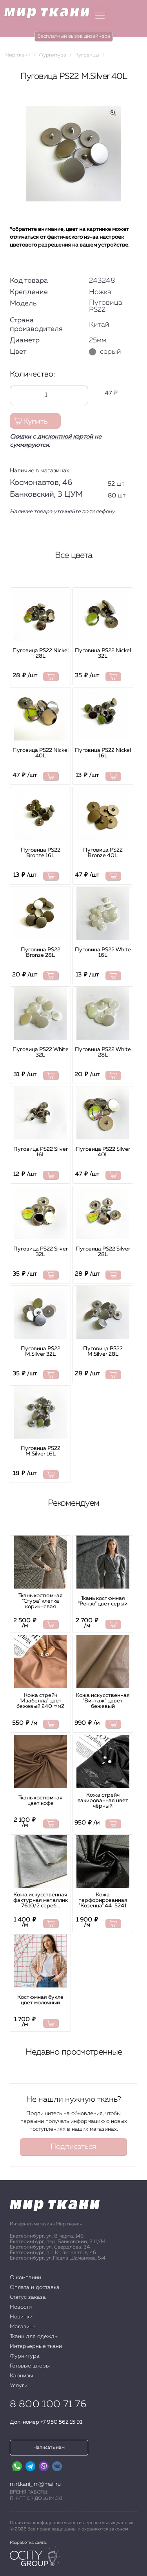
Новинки (21, 2317)
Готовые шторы (30, 2366)
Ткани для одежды (34, 2336)
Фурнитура (25, 2356)
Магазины (23, 2326)
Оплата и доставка (35, 2287)
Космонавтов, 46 (41, 482)
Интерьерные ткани (36, 2346)
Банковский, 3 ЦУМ (46, 494)
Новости (21, 2307)
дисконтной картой (65, 437)
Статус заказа (28, 2297)
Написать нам (49, 2447)
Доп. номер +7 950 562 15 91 (46, 2422)
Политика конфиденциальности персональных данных (71, 2523)
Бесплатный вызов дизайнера (73, 36)
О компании (25, 2277)
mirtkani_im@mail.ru (35, 2484)
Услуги (18, 2385)
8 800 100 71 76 (48, 2404)
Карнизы (21, 2376)
